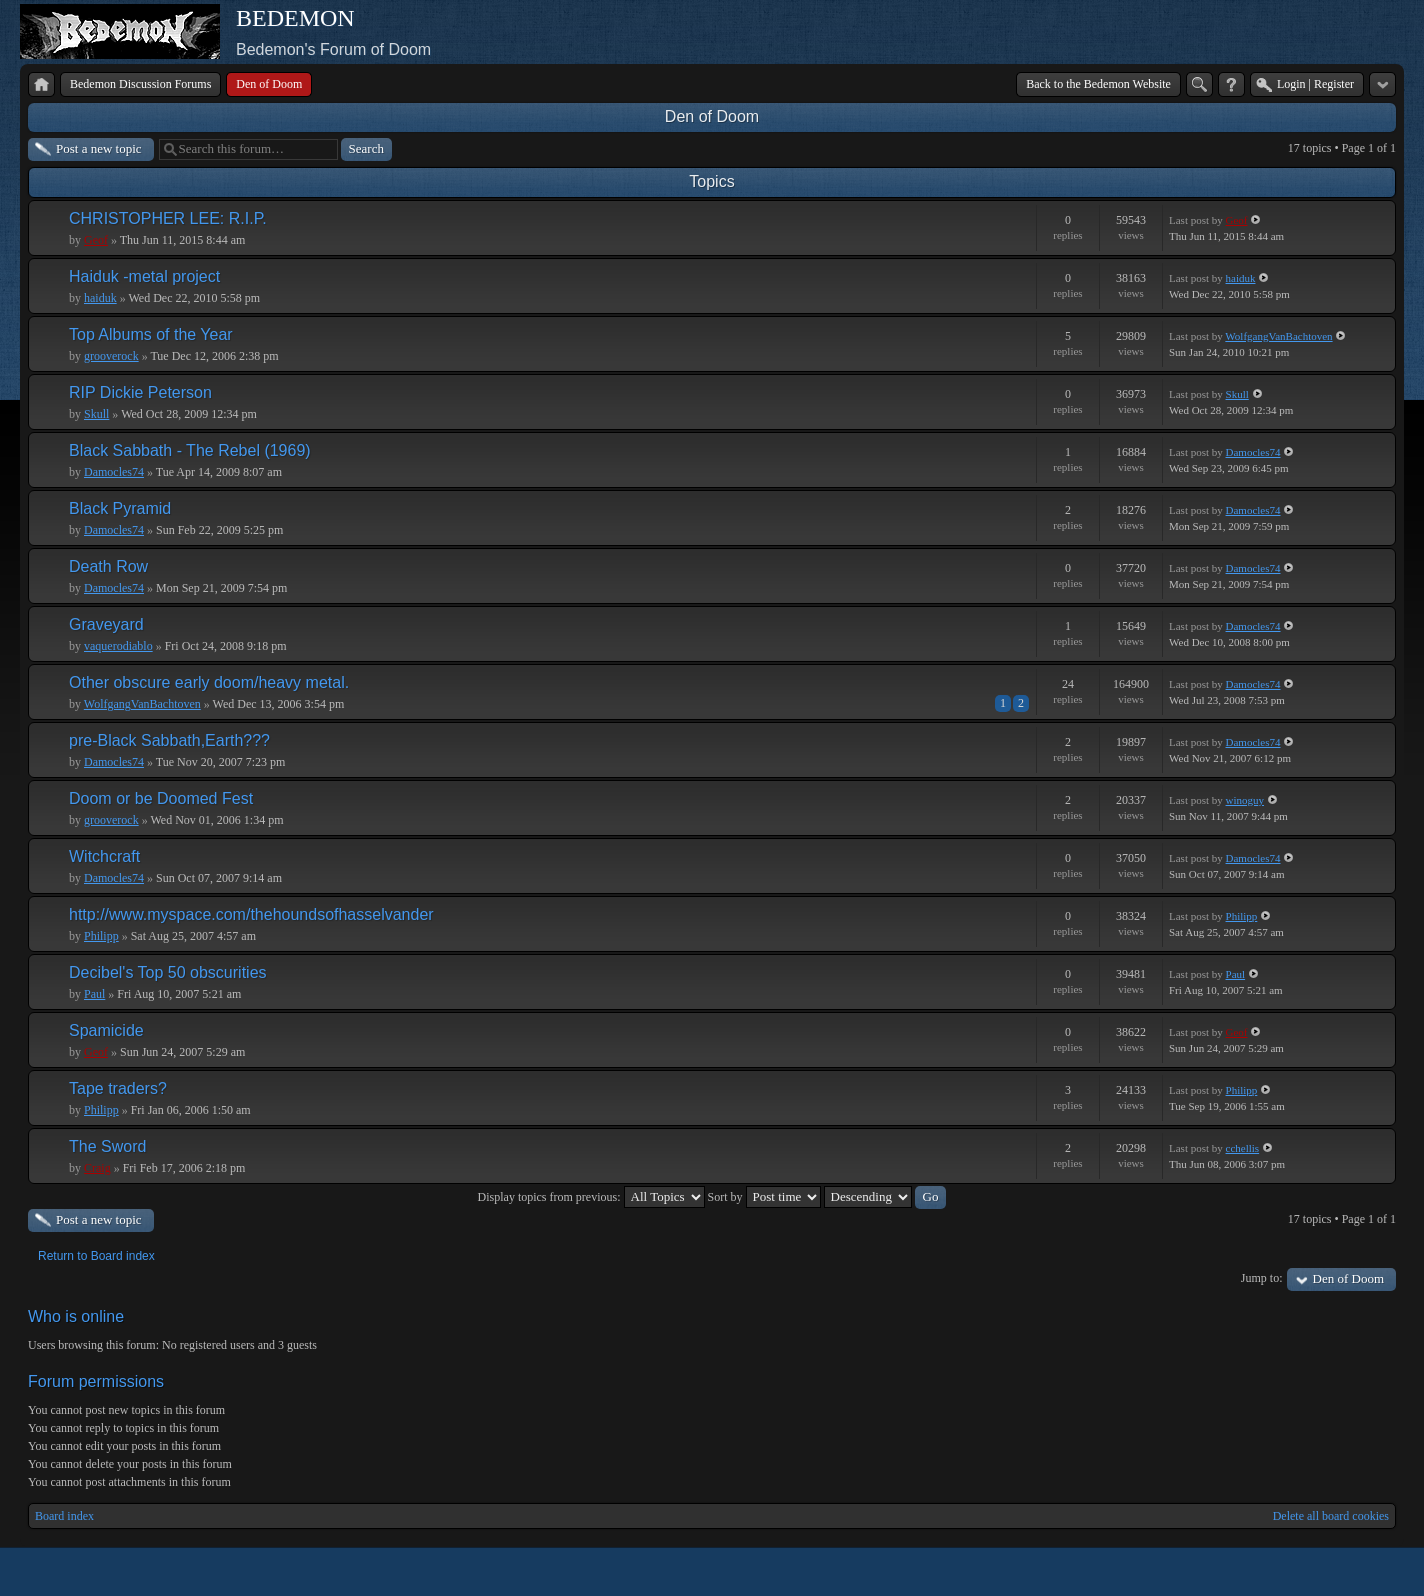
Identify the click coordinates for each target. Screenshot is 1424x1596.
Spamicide (106, 1030)
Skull (96, 414)
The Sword (107, 1146)
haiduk (100, 298)
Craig (97, 1168)
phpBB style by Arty (1306, 1572)
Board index (64, 1516)
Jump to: (1262, 1278)
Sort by (764, 1197)
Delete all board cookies (1331, 1516)
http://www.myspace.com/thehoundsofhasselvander (251, 914)
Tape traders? (118, 1088)
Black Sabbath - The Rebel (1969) (190, 450)
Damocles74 (114, 472)
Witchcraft (104, 856)
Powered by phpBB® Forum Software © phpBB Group (1366, 1572)
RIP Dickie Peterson (140, 392)
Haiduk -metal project (144, 276)
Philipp (101, 936)
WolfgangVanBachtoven (1278, 336)
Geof (96, 240)
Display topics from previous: (591, 1197)
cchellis (1243, 1148)
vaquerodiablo (118, 646)
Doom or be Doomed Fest (161, 798)
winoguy (1245, 800)
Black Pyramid (120, 508)
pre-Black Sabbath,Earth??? (169, 740)
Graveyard (106, 624)
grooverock (111, 356)
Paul (94, 994)
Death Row (108, 566)
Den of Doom (712, 116)
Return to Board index (96, 1256)
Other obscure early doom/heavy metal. (209, 682)
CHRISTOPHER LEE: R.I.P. (168, 218)
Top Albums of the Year (151, 334)
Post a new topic (99, 148)
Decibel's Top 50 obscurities (168, 972)
